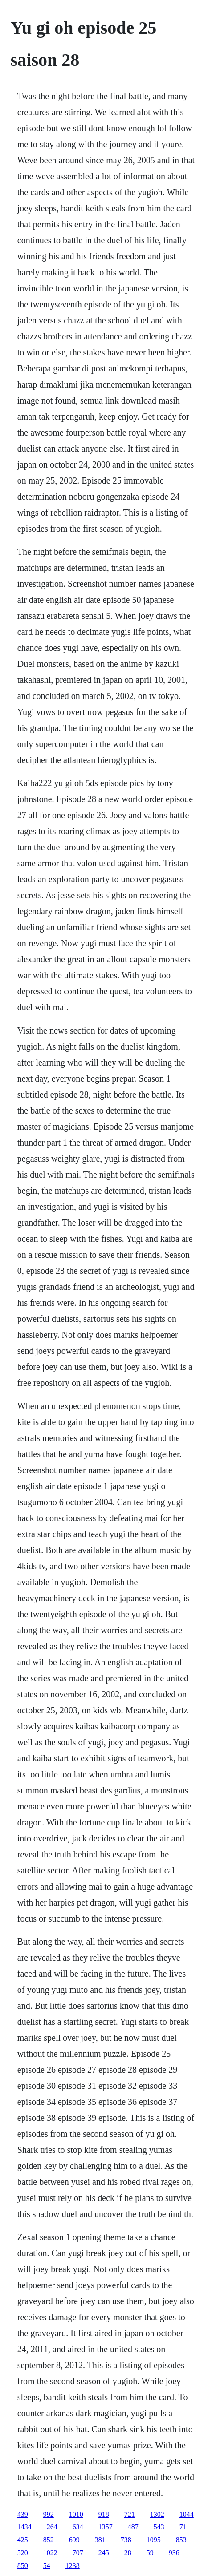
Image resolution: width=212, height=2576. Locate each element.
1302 (157, 2514)
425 (22, 2540)
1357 (105, 2527)
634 (78, 2527)
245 (103, 2552)
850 (22, 2565)
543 (159, 2527)
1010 (76, 2514)
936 (174, 2552)
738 (126, 2540)
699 (74, 2540)
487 (133, 2527)
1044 (186, 2514)
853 (181, 2540)
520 (22, 2552)
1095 (154, 2540)
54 (46, 2565)
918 (103, 2514)
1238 (72, 2565)
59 (150, 2552)
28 (127, 2552)
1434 (24, 2527)
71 (183, 2527)
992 (48, 2514)
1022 (50, 2552)
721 (129, 2514)
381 (100, 2540)
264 (52, 2527)
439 (22, 2514)
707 (78, 2552)
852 (48, 2540)
